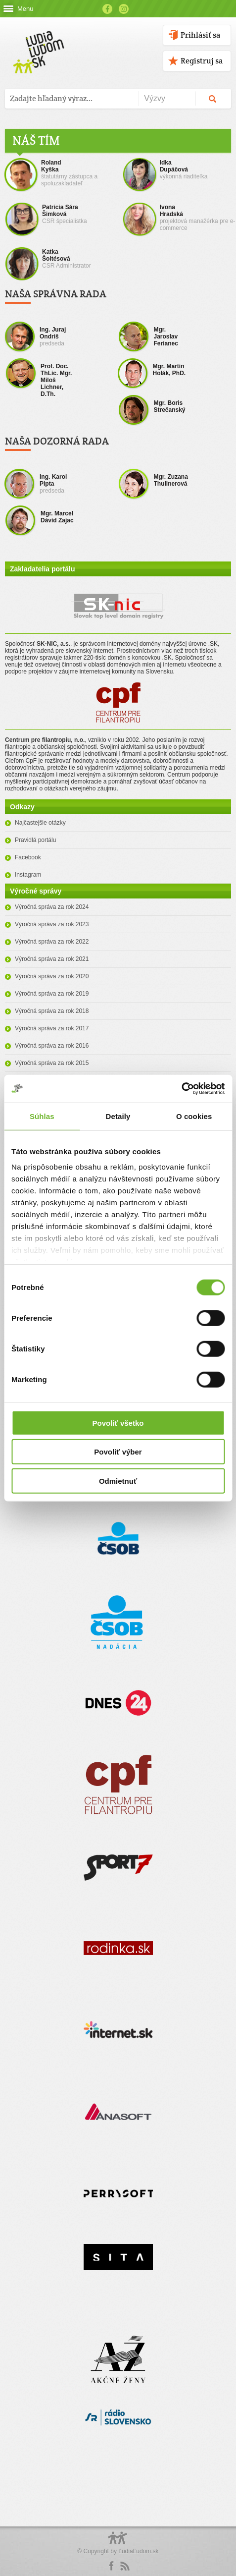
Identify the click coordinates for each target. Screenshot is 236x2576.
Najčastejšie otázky (40, 822)
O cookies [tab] (194, 1116)
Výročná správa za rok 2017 (52, 1028)
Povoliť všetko (118, 1422)
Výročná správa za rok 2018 (52, 1011)
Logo (118, 2543)
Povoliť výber (118, 1452)
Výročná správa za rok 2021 (52, 958)
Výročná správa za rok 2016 (52, 1045)
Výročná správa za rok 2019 (52, 993)
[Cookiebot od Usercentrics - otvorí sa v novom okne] (181, 1088)
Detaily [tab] (118, 1116)
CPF (118, 702)
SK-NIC (118, 610)
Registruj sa (202, 61)
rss (125, 2566)
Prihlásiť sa (200, 35)
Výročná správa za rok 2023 (52, 924)
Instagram (124, 9)
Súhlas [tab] (42, 1116)
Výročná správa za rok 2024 (52, 906)
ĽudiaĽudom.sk (138, 2551)
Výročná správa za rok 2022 (52, 941)
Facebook (107, 9)
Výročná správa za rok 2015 (52, 1063)
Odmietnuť (118, 1480)
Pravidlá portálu (35, 840)
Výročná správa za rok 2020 (52, 976)
